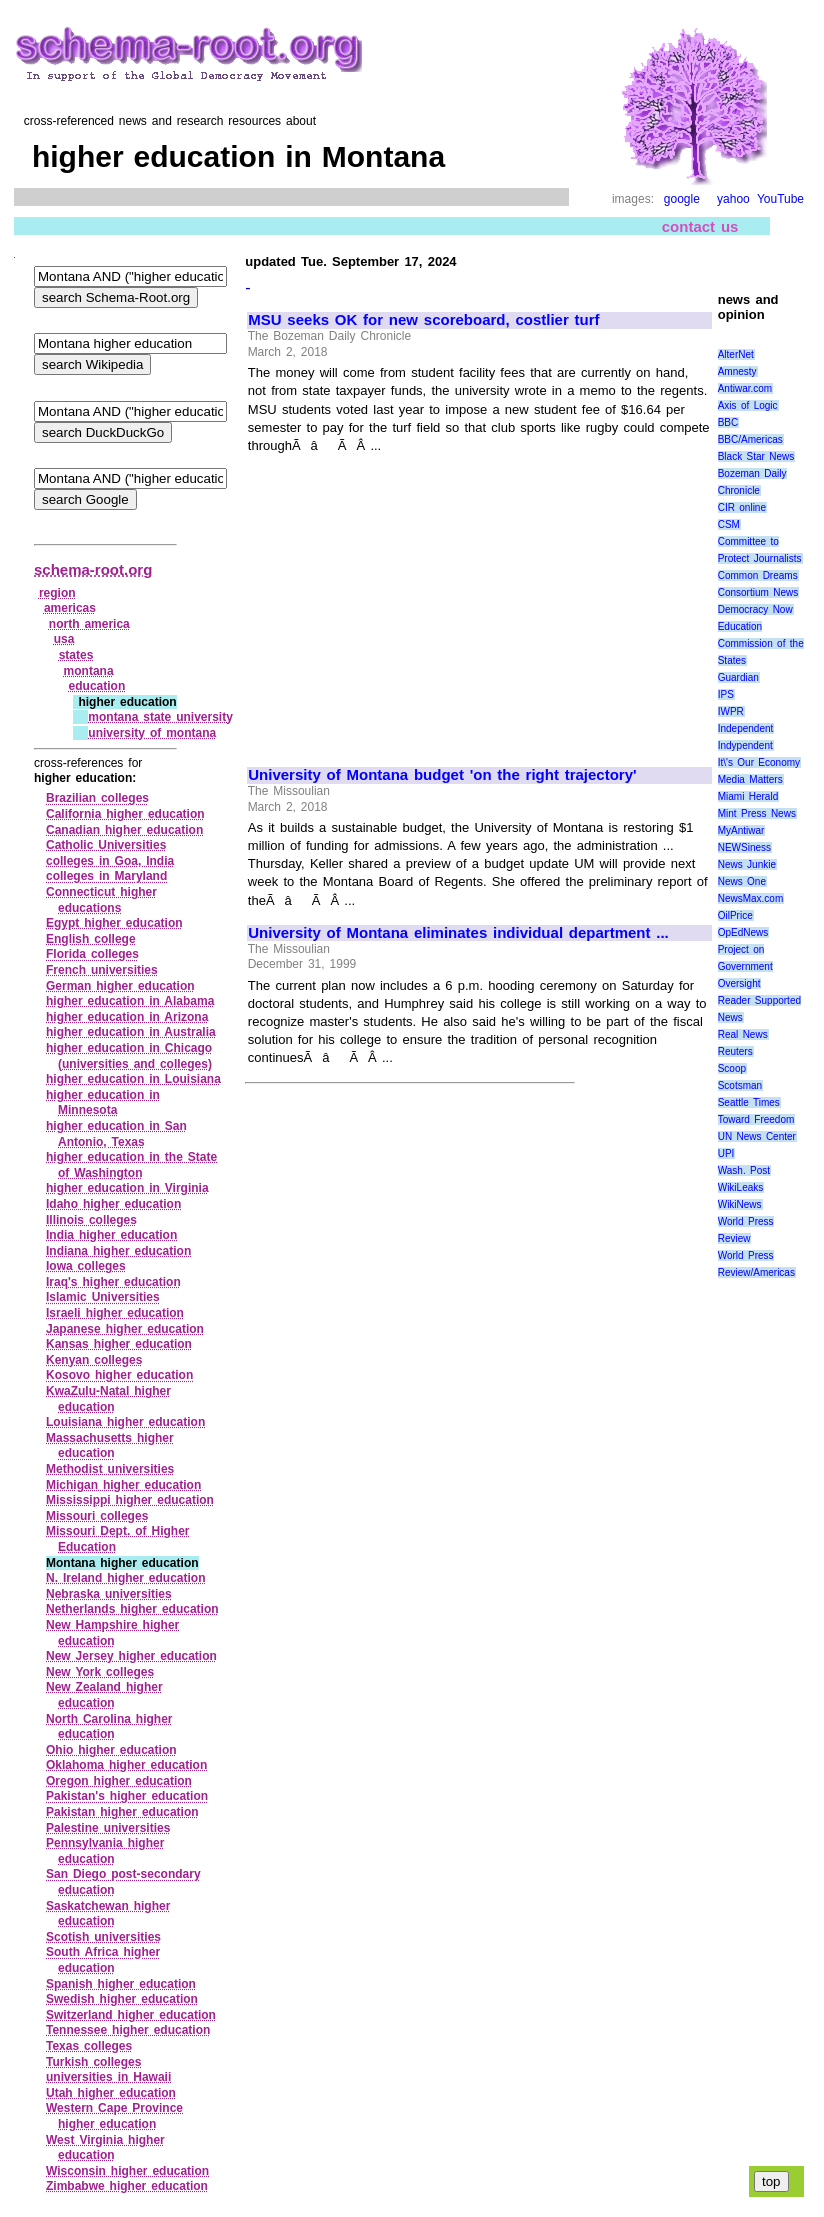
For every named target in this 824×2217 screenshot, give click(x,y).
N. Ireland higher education (126, 1578)
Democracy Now (755, 609)
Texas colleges (89, 2046)
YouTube (780, 199)
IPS (726, 694)
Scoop (732, 1068)
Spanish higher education (121, 1984)
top (771, 2181)
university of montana (152, 733)
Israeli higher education (115, 1313)
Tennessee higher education (128, 2030)
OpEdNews (743, 932)
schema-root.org (93, 569)
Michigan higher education (123, 1485)
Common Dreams (758, 575)
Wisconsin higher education (127, 2171)
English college (91, 939)
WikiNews (740, 1204)
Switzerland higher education (131, 2015)
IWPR (731, 711)
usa (64, 639)
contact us (700, 226)
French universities (102, 970)
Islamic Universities (103, 1297)
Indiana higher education (118, 1251)
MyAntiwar (741, 830)
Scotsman (740, 1085)
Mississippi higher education (130, 1500)
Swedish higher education (122, 1999)
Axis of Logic (748, 405)
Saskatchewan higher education (108, 1914)
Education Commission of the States (761, 643)
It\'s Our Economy (759, 762)
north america (89, 624)
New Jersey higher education (131, 1656)
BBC (728, 422)
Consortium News (758, 592)
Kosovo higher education (119, 1375)
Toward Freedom (756, 1119)
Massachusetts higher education (110, 1446)
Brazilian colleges (97, 798)
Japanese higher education (125, 1329)
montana (89, 671)
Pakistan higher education (122, 1812)
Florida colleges (92, 954)
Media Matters (750, 779)
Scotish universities (103, 1937)
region (57, 593)
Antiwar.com (745, 388)
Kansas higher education (119, 1344)
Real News (743, 1034)
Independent (746, 728)
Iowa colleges (86, 1266)
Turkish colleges (93, 2062)
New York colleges (100, 1672)
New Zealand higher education (104, 1695)
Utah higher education (111, 2093)
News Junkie (747, 864)
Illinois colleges (91, 1220)
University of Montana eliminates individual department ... (458, 933)
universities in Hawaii (108, 2077)
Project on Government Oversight (745, 966)
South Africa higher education (103, 1960)
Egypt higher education (114, 923)
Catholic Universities (106, 845)
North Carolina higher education (109, 1727)
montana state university (160, 717)
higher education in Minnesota (103, 1103)
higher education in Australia (131, 1032)
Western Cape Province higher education (114, 2116)
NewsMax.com (751, 898)
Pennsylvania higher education (105, 1851)
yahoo (733, 199)
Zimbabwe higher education (127, 2186)
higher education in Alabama (130, 1001)
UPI (726, 1153)
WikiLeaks (741, 1187)
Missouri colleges (97, 1516)
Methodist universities (110, 1469)
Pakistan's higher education (127, 1796)
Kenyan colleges (94, 1360)
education (97, 686)
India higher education (111, 1235)
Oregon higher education (119, 1781)
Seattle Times (749, 1102)
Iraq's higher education (113, 1282)
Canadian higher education (124, 830)
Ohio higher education (111, 1750)
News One (742, 881)
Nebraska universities (109, 1594)
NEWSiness (744, 847)
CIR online (742, 507)
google (682, 199)
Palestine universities (108, 1828)
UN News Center (757, 1136)
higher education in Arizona (127, 1017)
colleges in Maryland (106, 876)
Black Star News (756, 456)
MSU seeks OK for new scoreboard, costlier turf (423, 320)
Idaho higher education (113, 1204)
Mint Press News (757, 813)
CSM (729, 524)
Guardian (738, 677)
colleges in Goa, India (110, 861)
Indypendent (745, 745)
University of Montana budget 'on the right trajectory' (442, 775)
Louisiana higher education (125, 1422)
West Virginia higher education (105, 2148)
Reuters (735, 1051)
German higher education (120, 986)
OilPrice (735, 915)
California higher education (125, 814)
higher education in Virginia (127, 1188)
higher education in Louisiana (133, 1079)
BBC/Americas (750, 439)
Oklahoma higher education (126, 1765)
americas (70, 608)
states (76, 655)
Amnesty (737, 371)
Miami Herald (748, 796)
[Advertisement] (416, 602)
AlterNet (736, 354)
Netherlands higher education (132, 1609)
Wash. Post (744, 1170)
